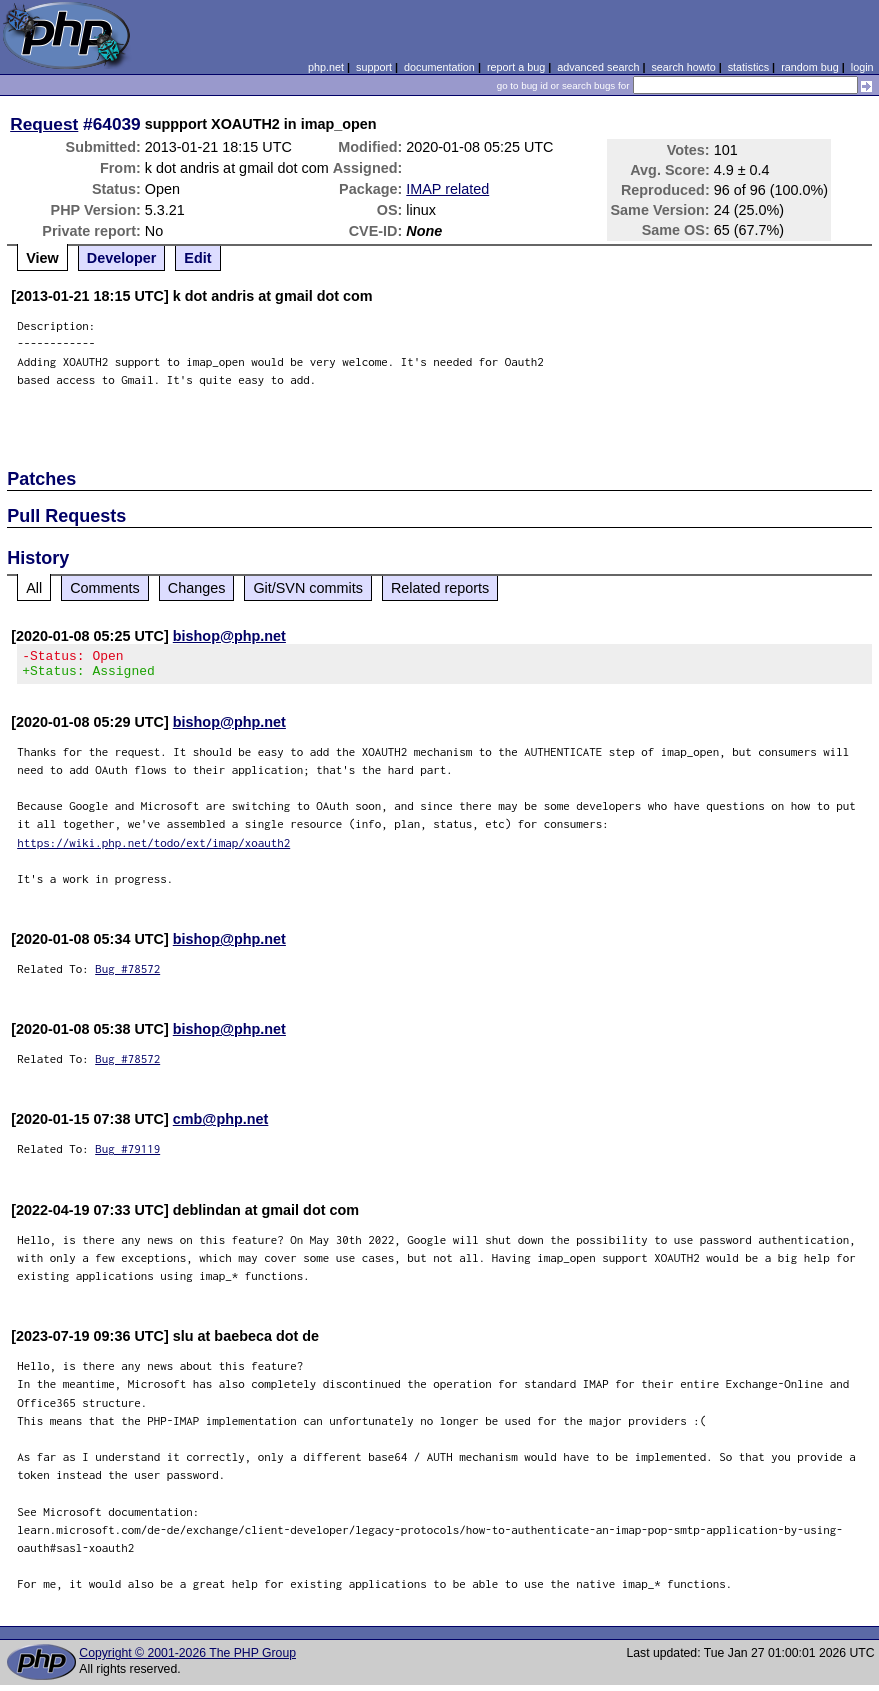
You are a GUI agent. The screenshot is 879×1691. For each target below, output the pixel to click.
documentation (439, 67)
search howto (683, 67)
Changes (197, 588)
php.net (326, 67)
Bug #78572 (127, 974)
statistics (748, 67)
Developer (122, 258)
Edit (197, 258)
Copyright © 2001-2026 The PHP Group (187, 1659)
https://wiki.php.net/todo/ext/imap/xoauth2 (153, 848)
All (34, 588)
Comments (105, 588)
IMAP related (447, 189)
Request (44, 124)
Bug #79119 (127, 1154)
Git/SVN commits (308, 588)
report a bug (516, 67)
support (374, 67)
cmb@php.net (221, 1125)
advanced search (598, 67)
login (862, 67)
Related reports (440, 588)
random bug (810, 67)
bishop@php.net (229, 636)
